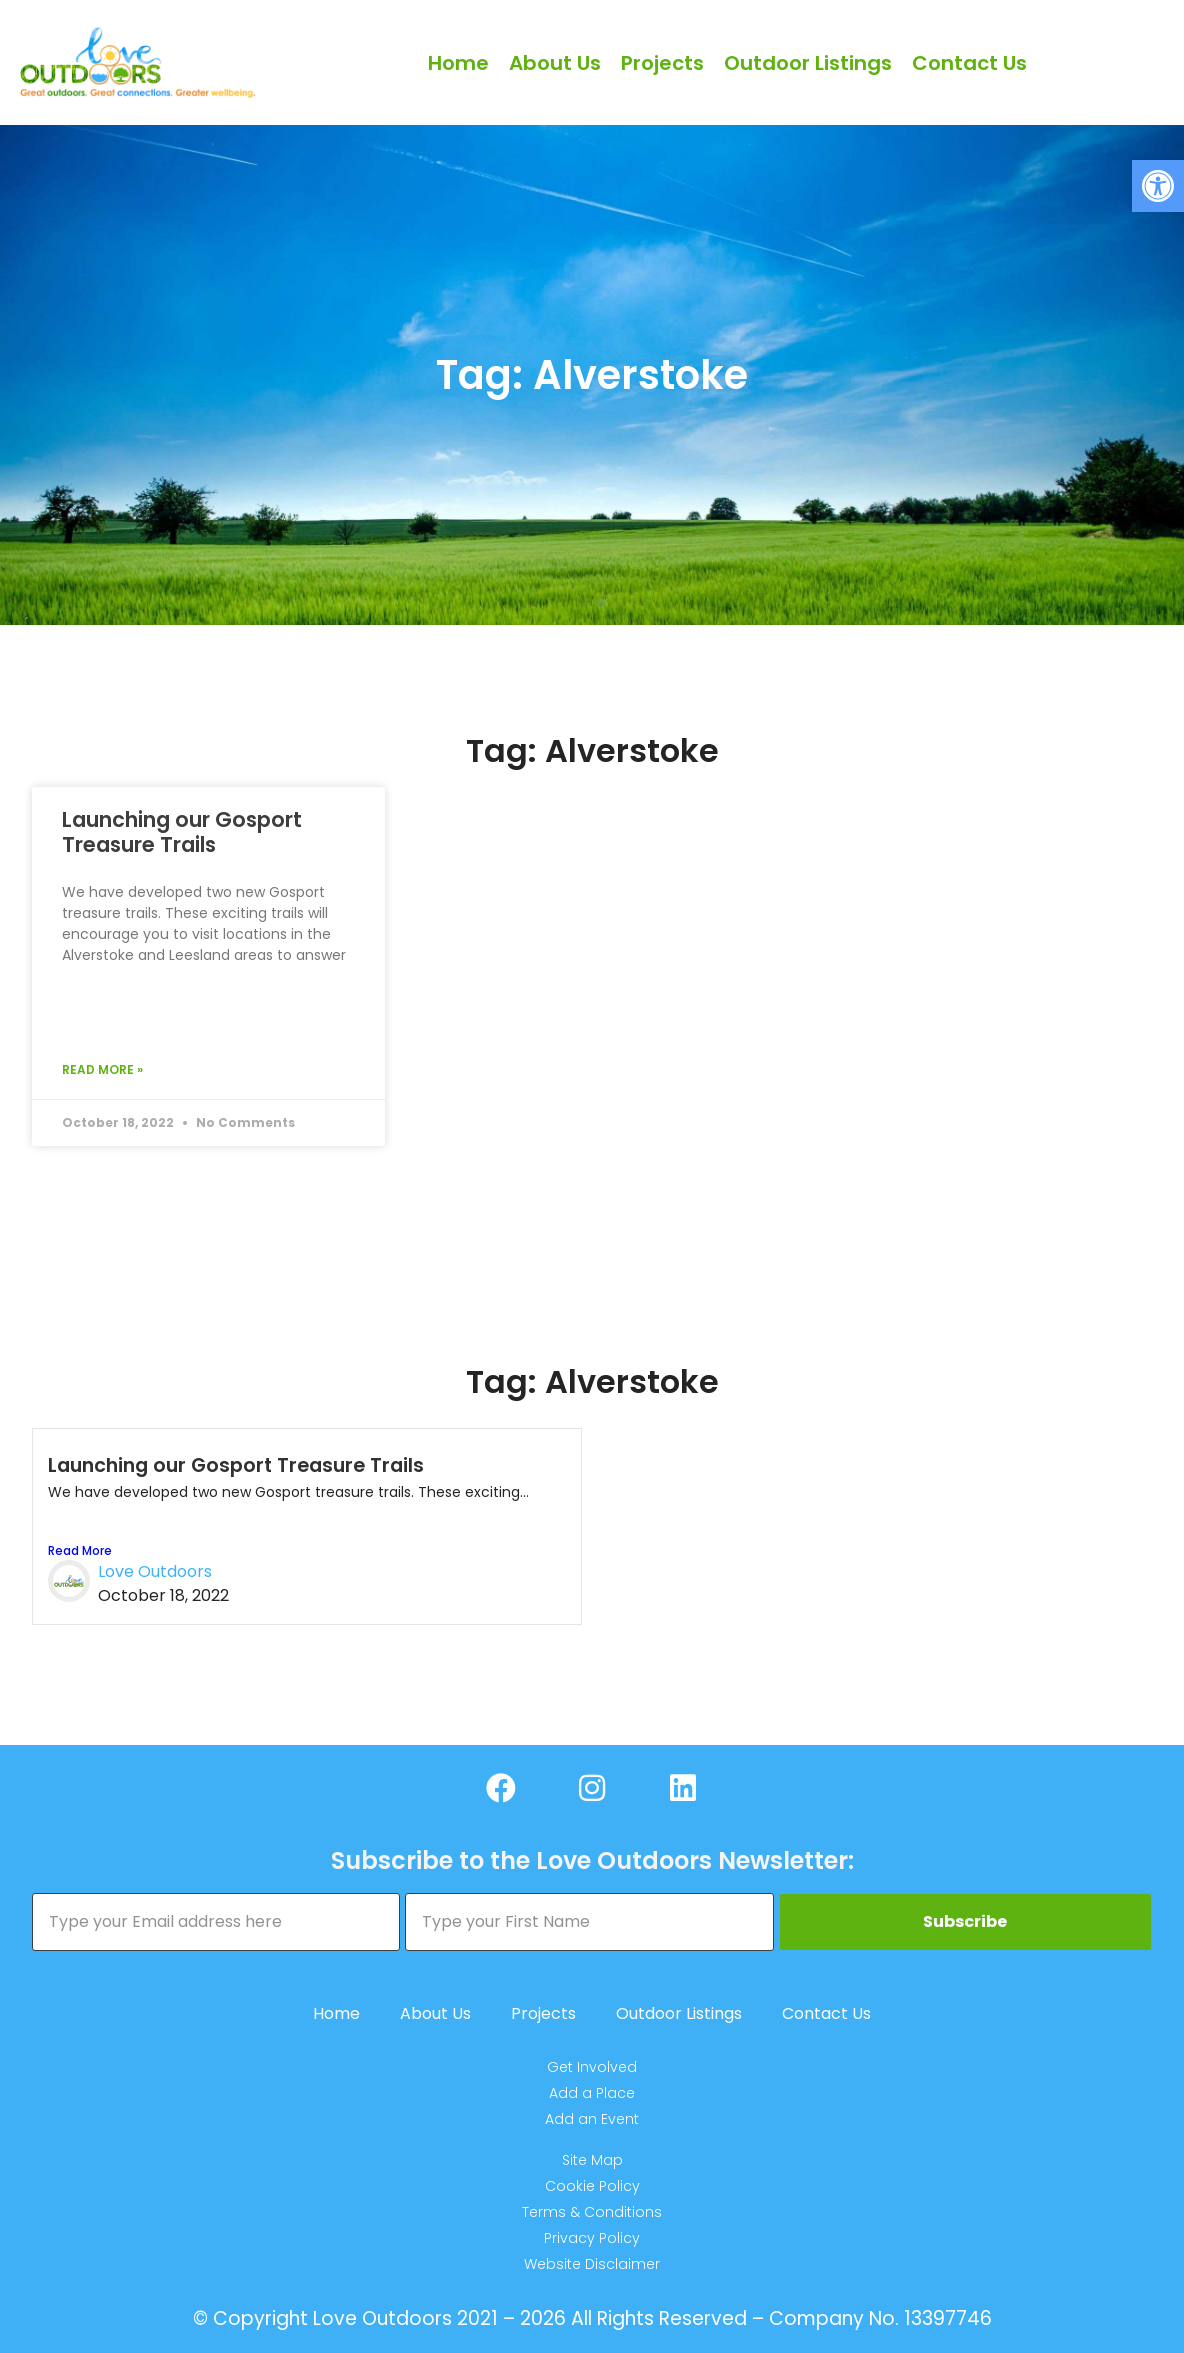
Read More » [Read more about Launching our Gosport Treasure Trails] (102, 1069)
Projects (662, 63)
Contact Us (969, 63)
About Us (555, 63)
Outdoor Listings (808, 63)
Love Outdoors (155, 1571)
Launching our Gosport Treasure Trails (182, 832)
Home (458, 63)
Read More (80, 1550)
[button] (1158, 186)
